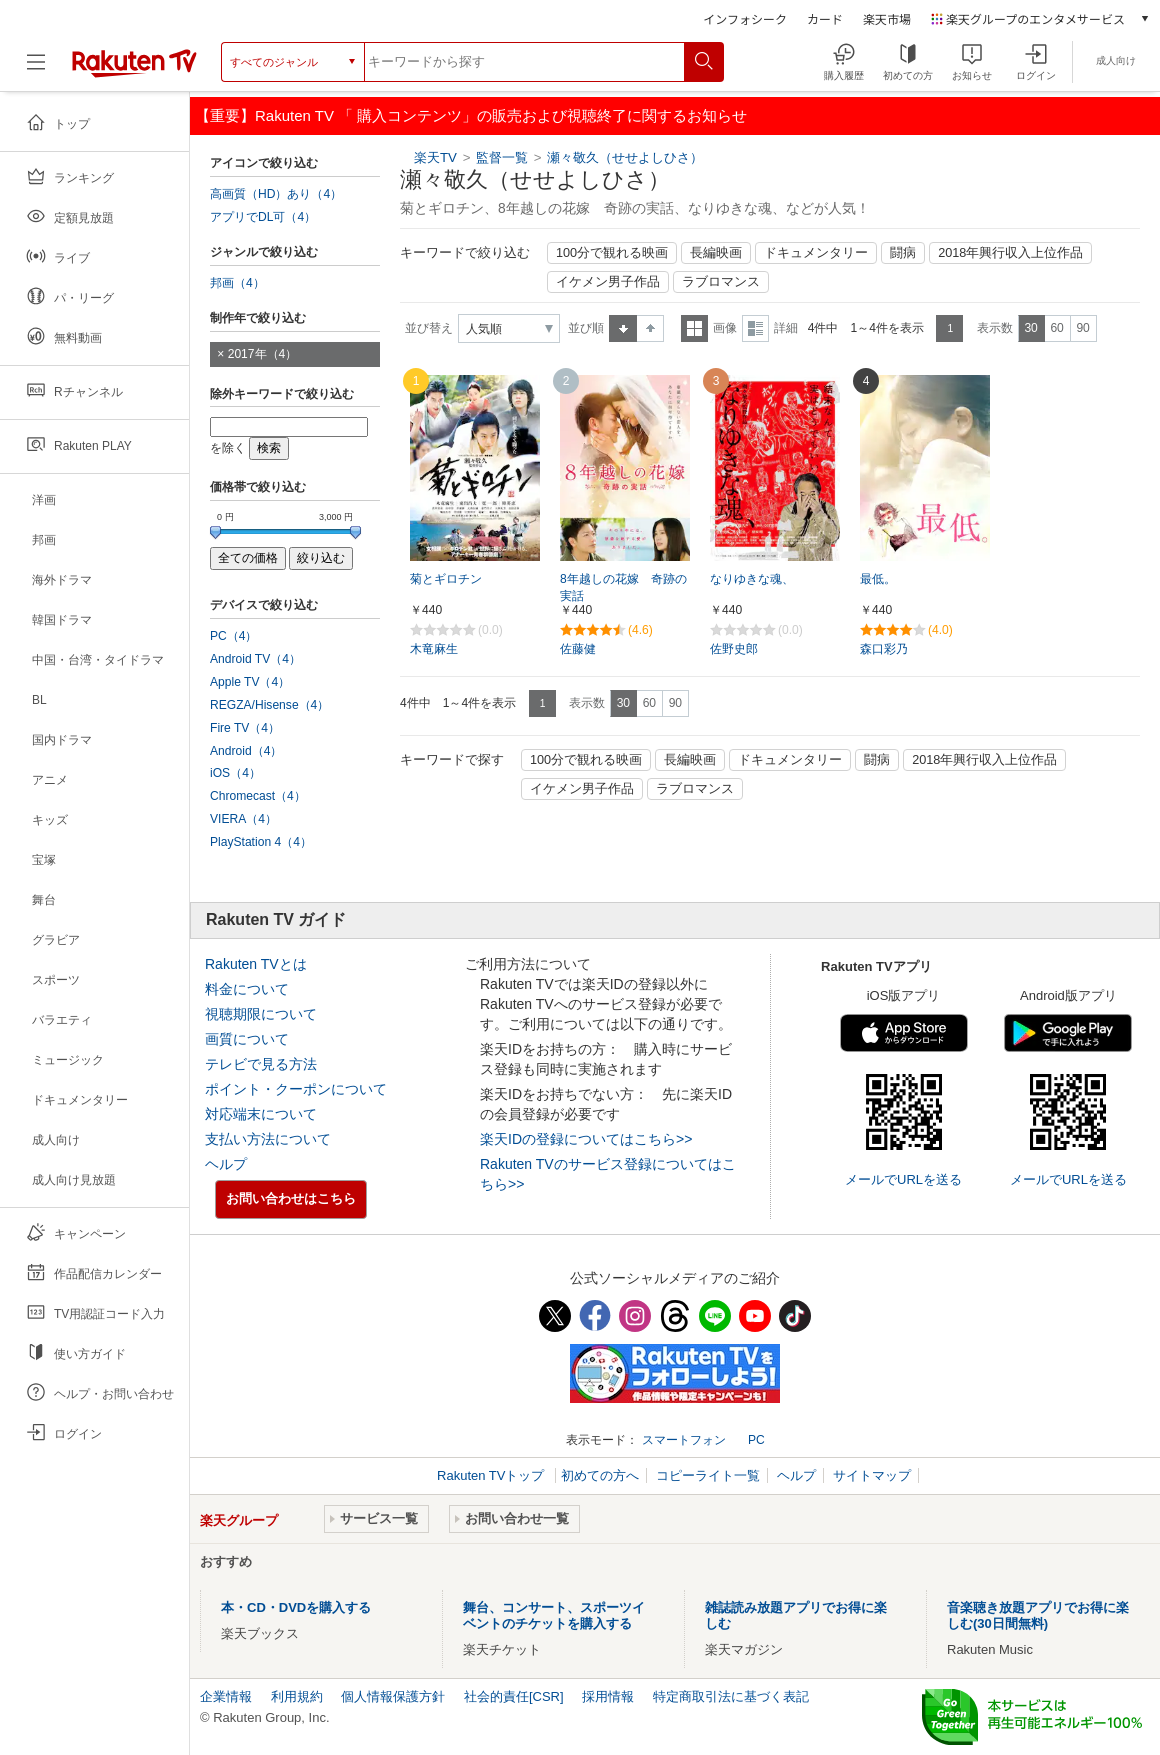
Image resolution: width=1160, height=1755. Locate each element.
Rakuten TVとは (256, 964)
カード (825, 18)
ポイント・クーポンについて (296, 1089)
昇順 (623, 328)
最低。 (878, 579)
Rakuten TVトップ (492, 1475)
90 (1082, 328)
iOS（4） (235, 773)
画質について (247, 1039)
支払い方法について (268, 1139)
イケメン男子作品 (608, 282)
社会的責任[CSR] (514, 1696)
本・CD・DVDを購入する (296, 1607)
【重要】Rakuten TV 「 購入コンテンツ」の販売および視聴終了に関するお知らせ (471, 115)
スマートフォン (684, 1440)
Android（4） (246, 751)
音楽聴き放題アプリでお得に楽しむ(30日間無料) (1038, 1615)
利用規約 (297, 1696)
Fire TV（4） (245, 728)
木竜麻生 (434, 649)
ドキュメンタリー (816, 253)
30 (1030, 328)
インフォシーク (745, 18)
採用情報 (608, 1696)
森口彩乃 (884, 649)
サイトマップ (872, 1475)
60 (1056, 328)
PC (756, 1440)
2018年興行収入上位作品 (1010, 253)
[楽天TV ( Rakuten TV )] (134, 62)
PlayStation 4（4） (261, 842)
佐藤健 (578, 649)
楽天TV (435, 157)
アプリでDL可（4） (263, 217)
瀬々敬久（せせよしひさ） (625, 157)
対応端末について (261, 1114)
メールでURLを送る (903, 1179)
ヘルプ (226, 1164)
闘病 (903, 253)
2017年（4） (263, 354)
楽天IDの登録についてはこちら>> (586, 1139)
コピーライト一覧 (708, 1475)
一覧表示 (694, 328)
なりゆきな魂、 (752, 579)
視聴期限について (261, 1014)
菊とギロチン (446, 579)
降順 (650, 328)
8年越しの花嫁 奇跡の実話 (623, 587)
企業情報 (226, 1696)
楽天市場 (887, 18)
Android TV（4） (255, 659)
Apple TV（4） (250, 682)
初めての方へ (600, 1475)
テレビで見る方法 (261, 1064)
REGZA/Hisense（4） (269, 705)
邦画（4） (237, 283)
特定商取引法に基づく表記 (731, 1696)
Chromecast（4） (258, 796)
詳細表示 (755, 328)
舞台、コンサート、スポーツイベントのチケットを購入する (554, 1615)
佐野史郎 (734, 649)
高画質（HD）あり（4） (276, 194)
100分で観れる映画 (612, 253)
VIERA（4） (243, 819)
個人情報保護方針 (393, 1696)
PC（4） (234, 636)
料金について (247, 989)
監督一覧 (502, 157)
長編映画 (716, 253)
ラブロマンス (721, 282)
